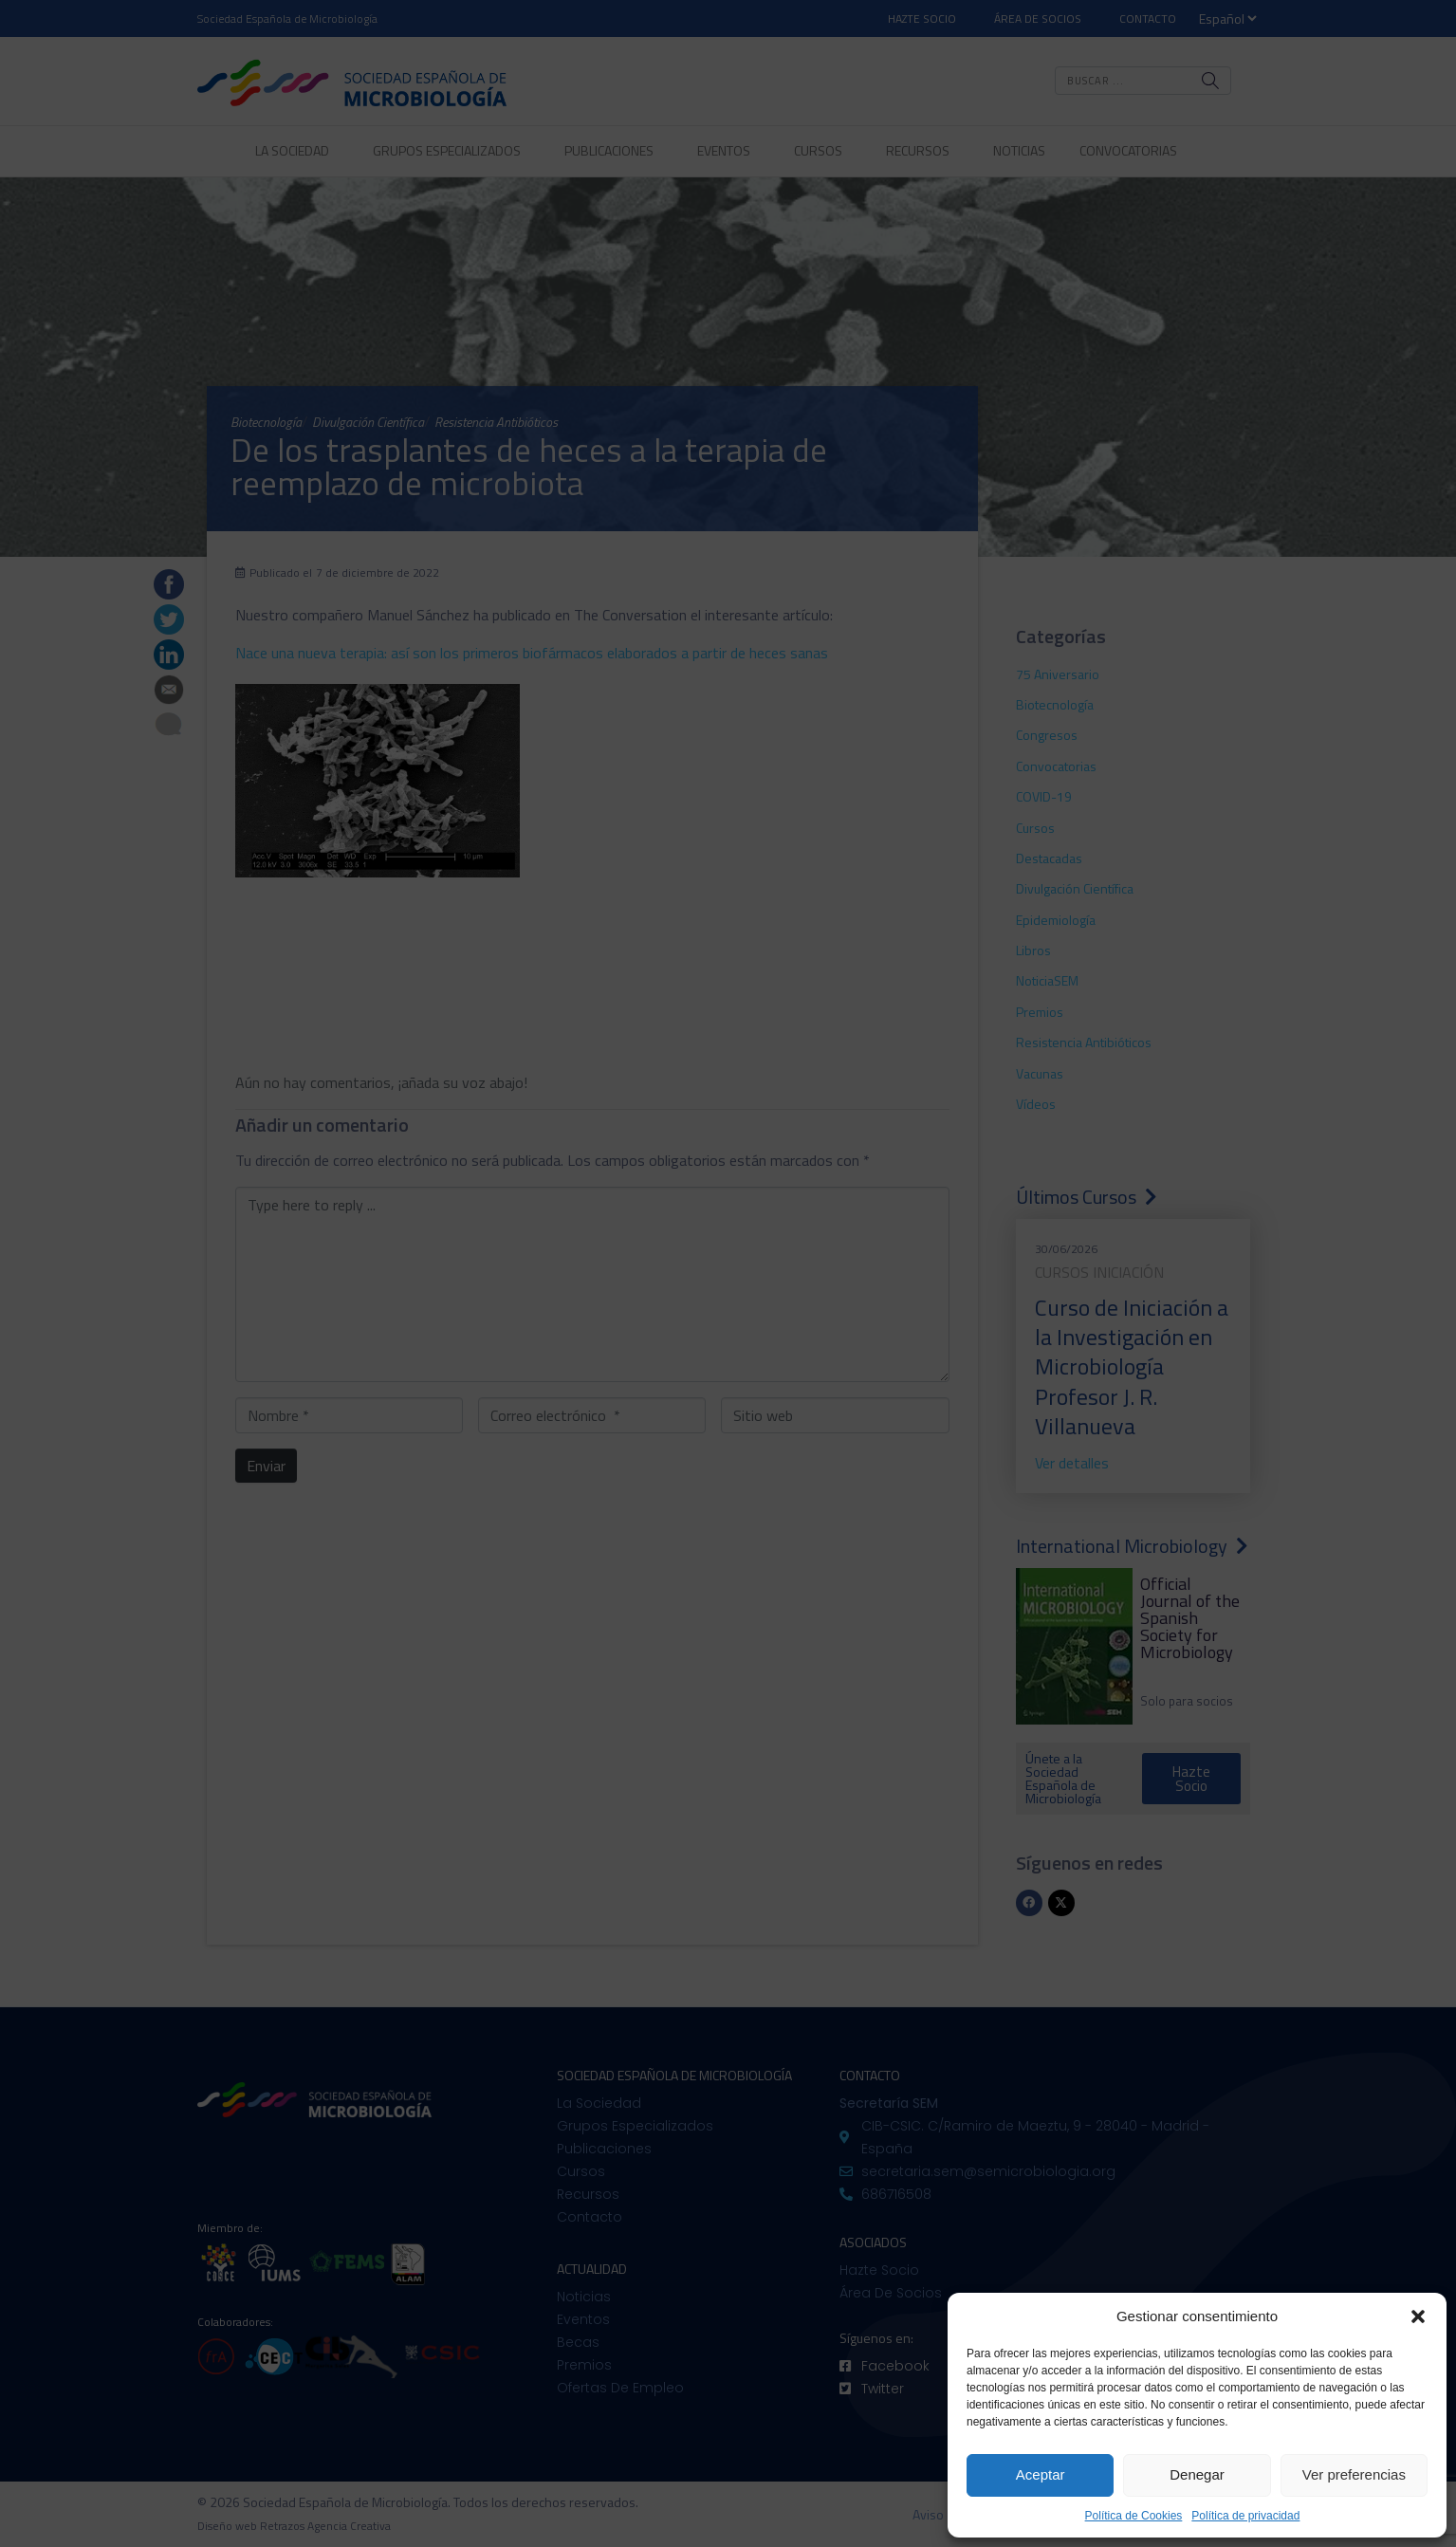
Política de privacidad (1245, 2515)
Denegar (1197, 2474)
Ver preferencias (1354, 2474)
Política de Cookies (1134, 2515)
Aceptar (1040, 2474)
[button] (1418, 2316)
